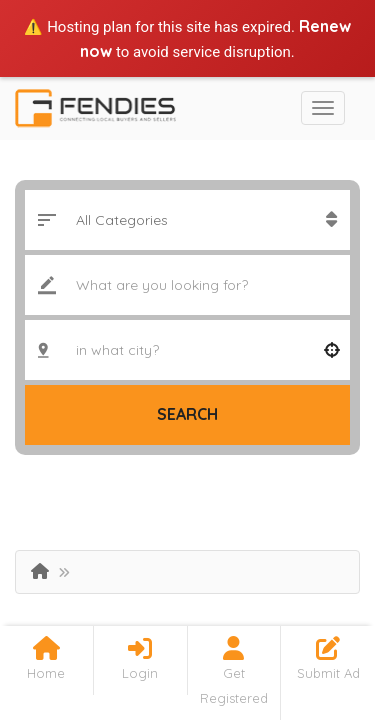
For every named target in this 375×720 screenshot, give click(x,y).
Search (187, 414)
